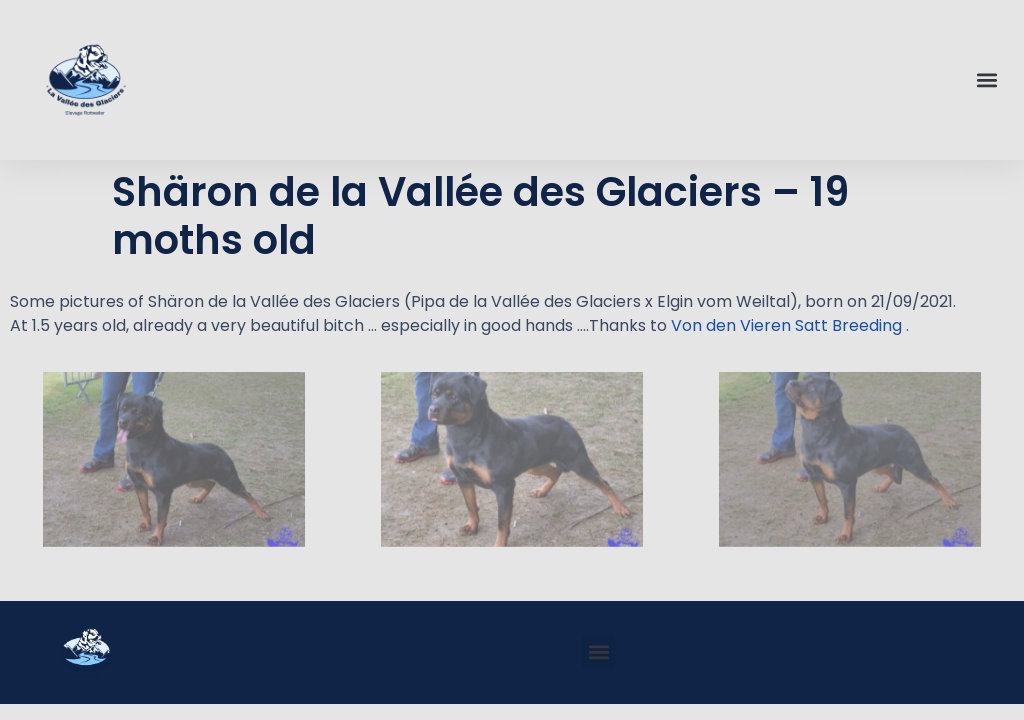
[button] (987, 80)
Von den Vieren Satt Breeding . (790, 325)
